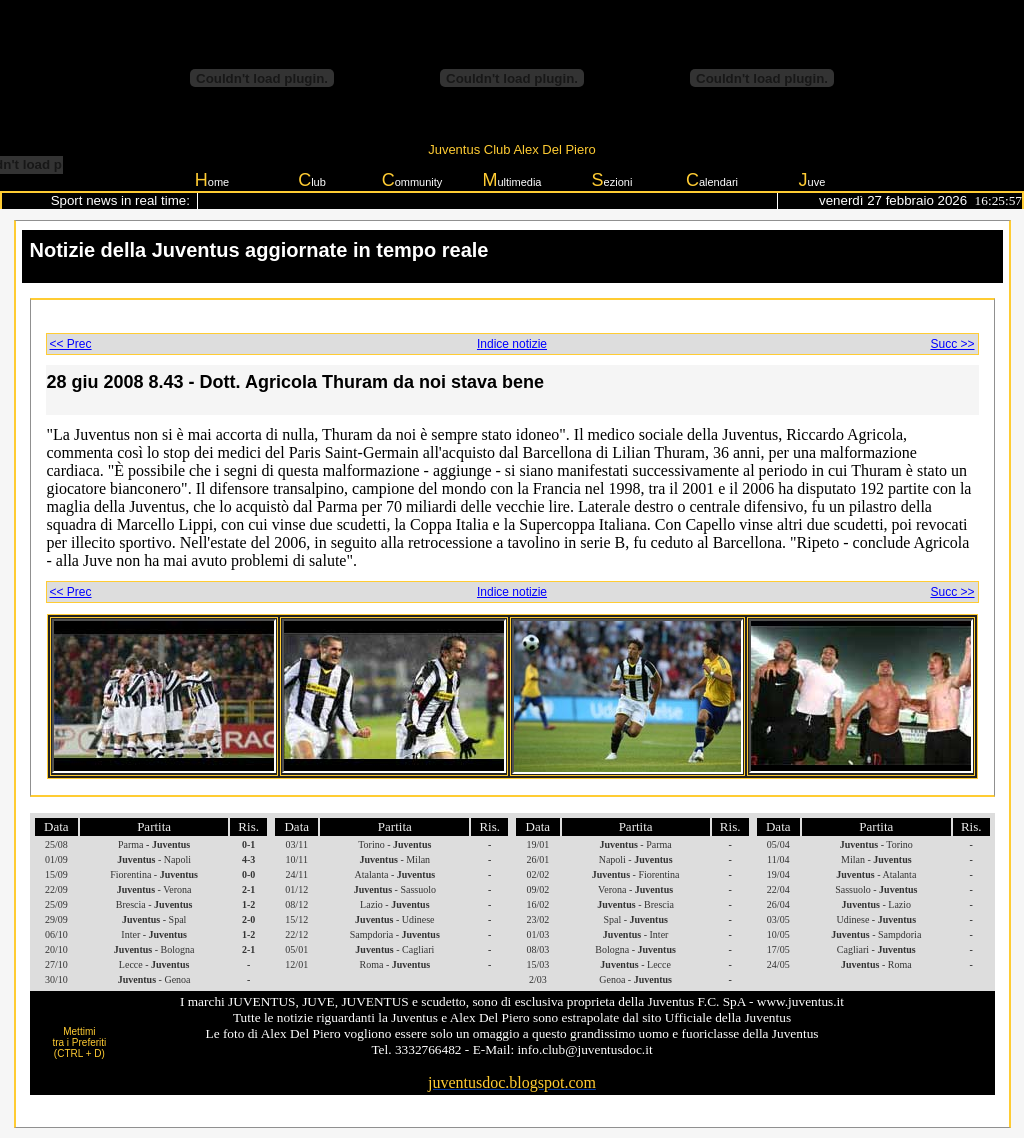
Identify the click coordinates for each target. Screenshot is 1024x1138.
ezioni (612, 180)
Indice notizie (512, 344)
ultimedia (511, 180)
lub (312, 180)
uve (812, 180)
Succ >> (952, 344)
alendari (712, 180)
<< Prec (71, 344)
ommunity (412, 180)
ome (212, 180)
